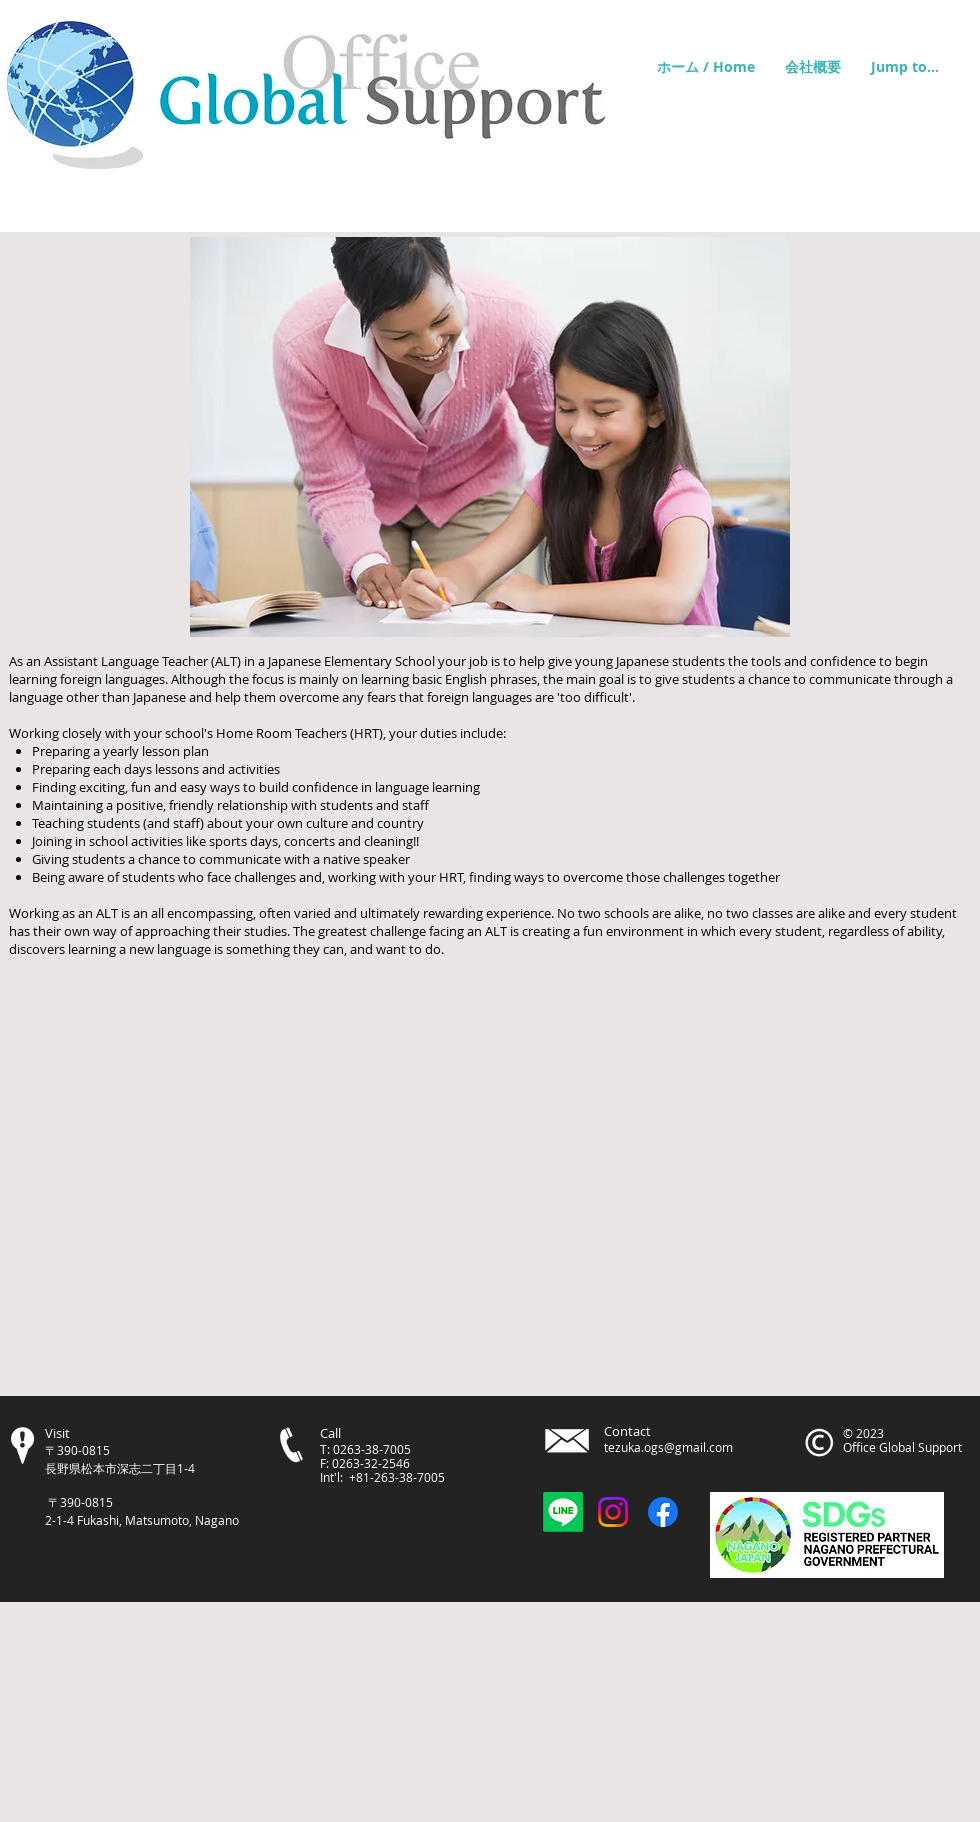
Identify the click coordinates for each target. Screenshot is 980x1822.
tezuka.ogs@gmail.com (668, 1447)
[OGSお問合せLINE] (563, 1512)
